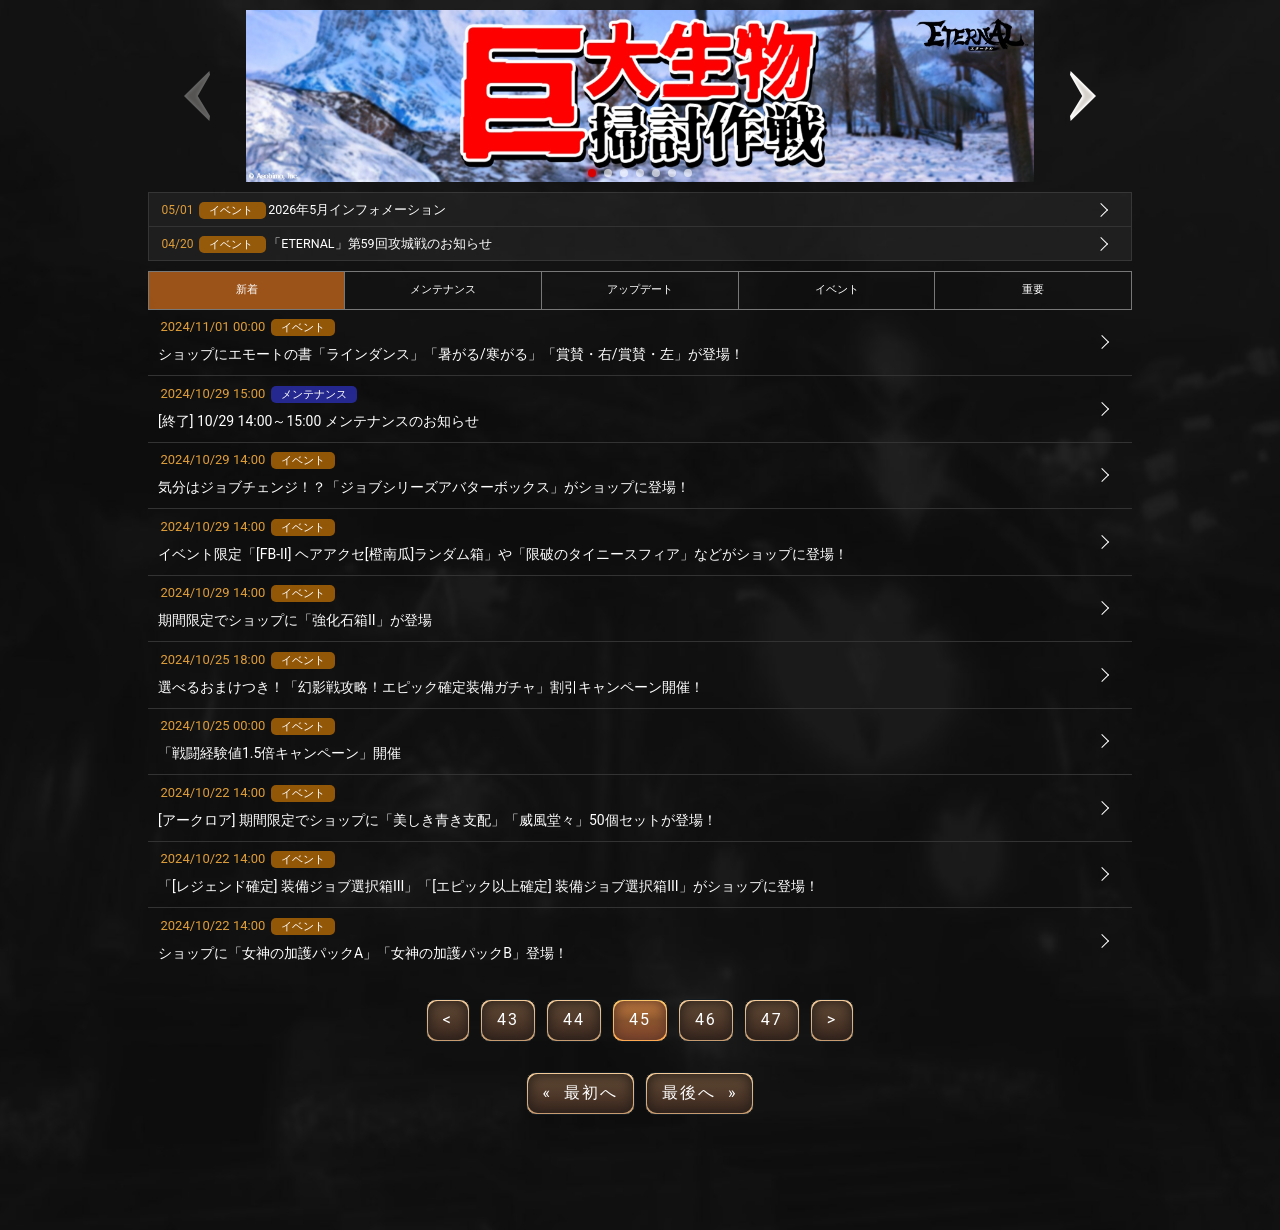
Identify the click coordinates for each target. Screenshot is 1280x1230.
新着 (247, 289)
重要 (1033, 289)
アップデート (640, 289)
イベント (837, 289)
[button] (592, 173)
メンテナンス (443, 289)
